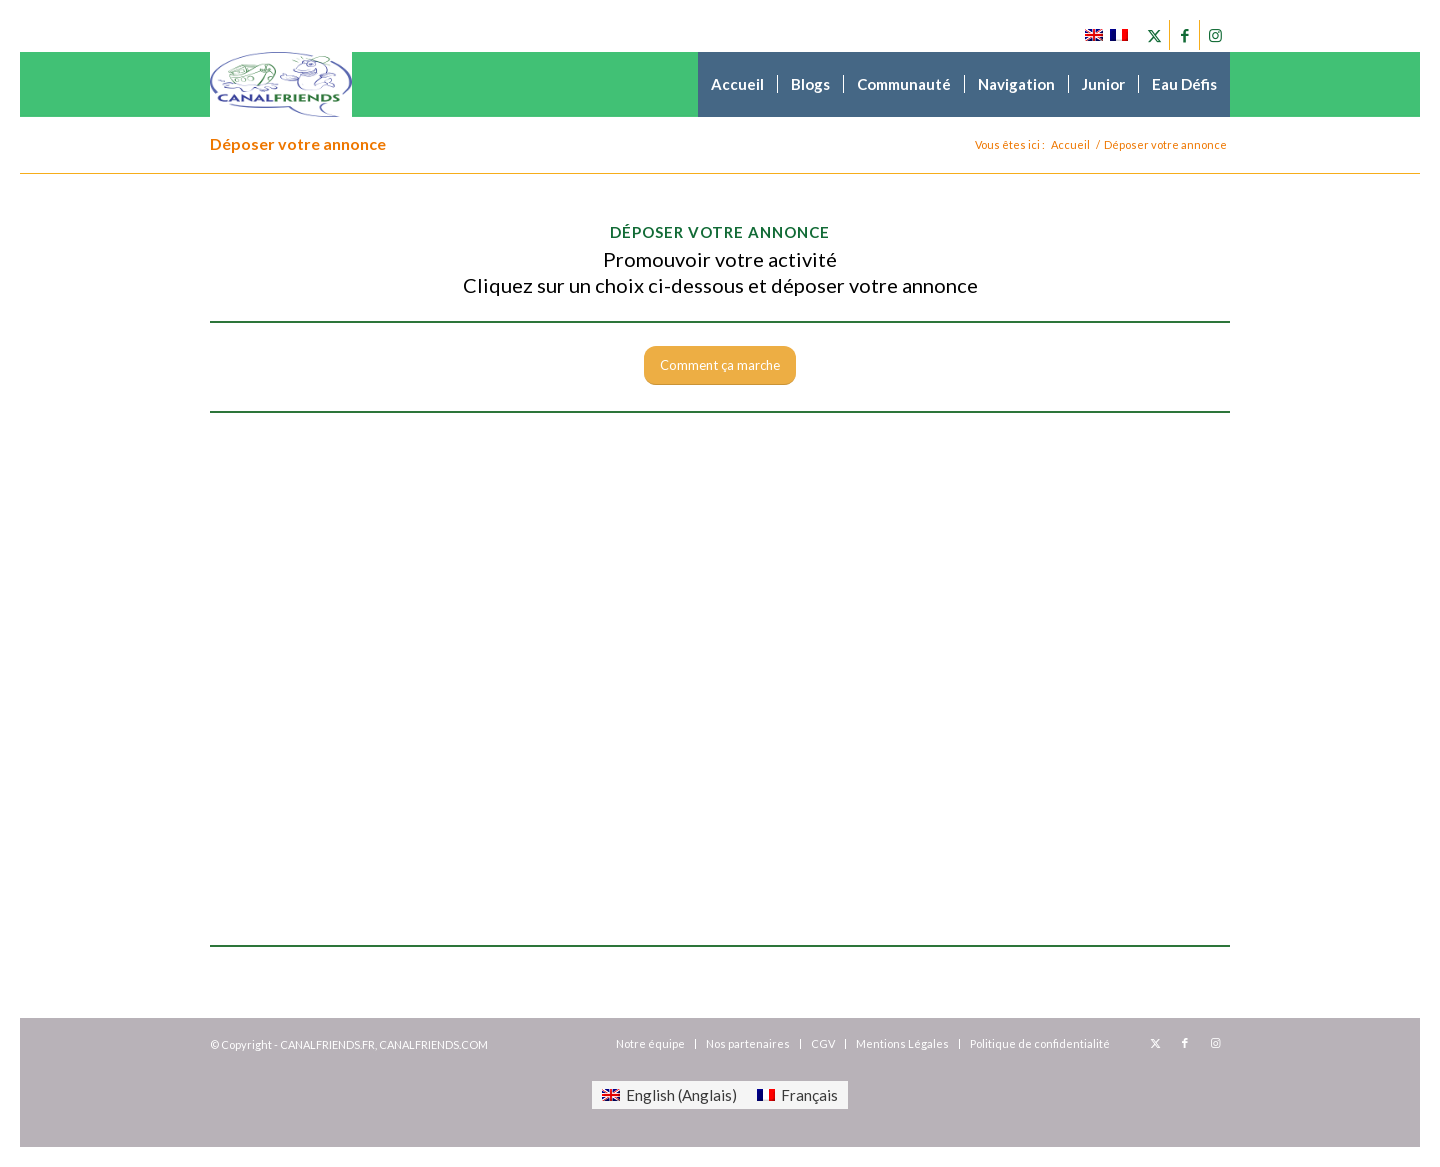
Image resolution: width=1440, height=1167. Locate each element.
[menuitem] (737, 84)
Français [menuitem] (809, 1095)
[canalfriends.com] (281, 84)
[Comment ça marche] (720, 365)
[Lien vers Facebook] (1184, 35)
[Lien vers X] (1154, 35)
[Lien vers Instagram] (1215, 35)
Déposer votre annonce (298, 143)
